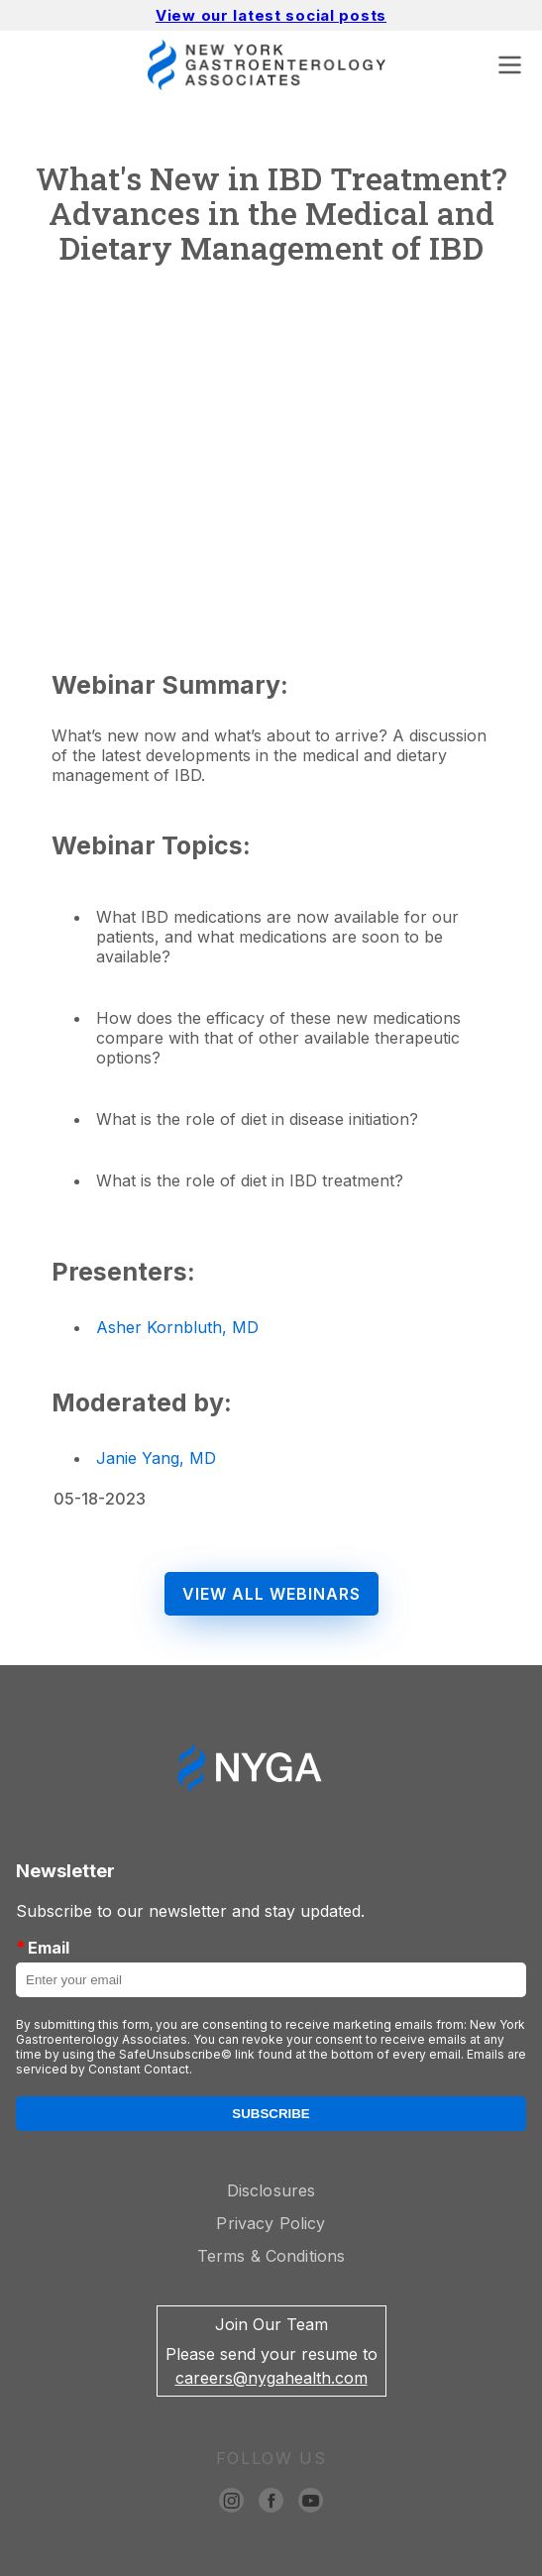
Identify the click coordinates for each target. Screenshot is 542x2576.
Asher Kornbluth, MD (177, 1327)
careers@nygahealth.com (271, 2378)
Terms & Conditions (271, 2256)
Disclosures (271, 2190)
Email (42, 1947)
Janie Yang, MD (156, 1458)
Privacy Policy (270, 2223)
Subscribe (271, 2113)
